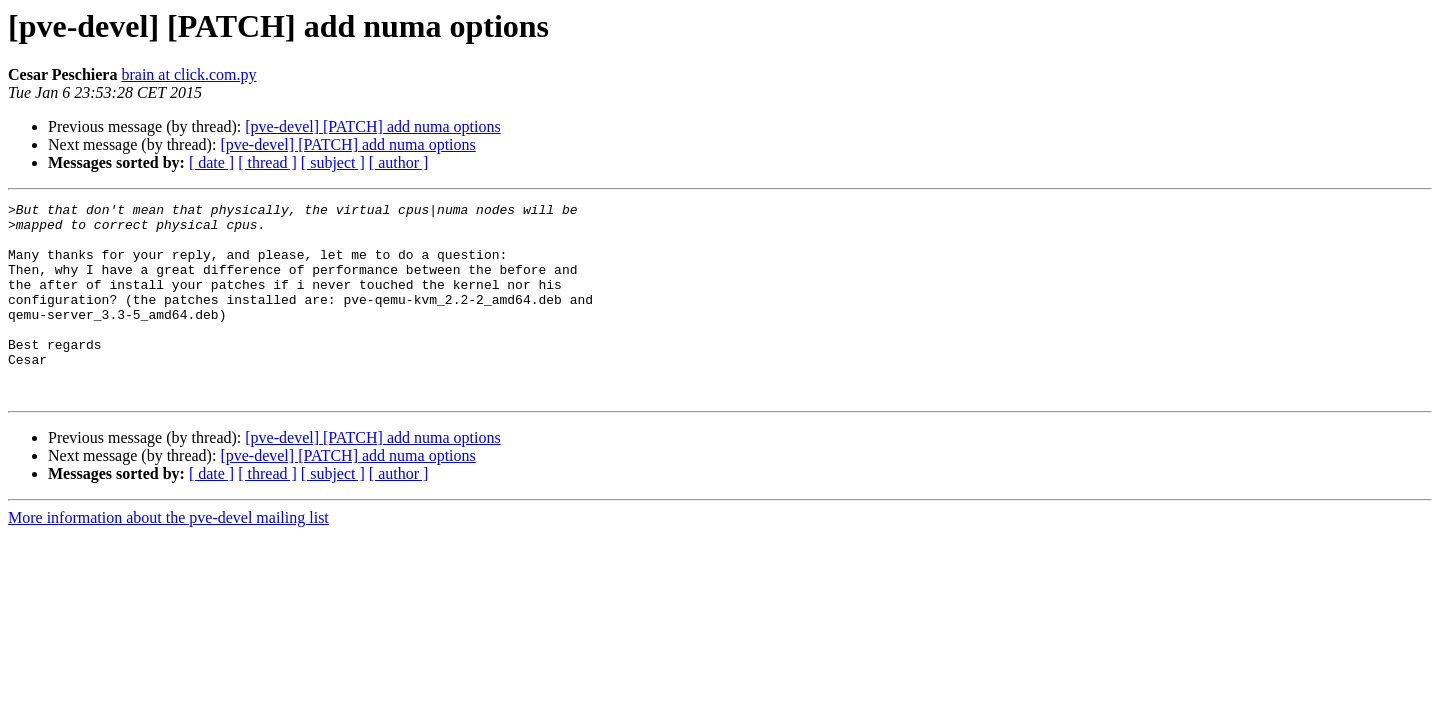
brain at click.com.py (188, 74)
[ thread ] (267, 162)
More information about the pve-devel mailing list (168, 556)
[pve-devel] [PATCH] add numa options (372, 126)
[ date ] (211, 162)
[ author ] (399, 162)
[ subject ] (333, 162)
